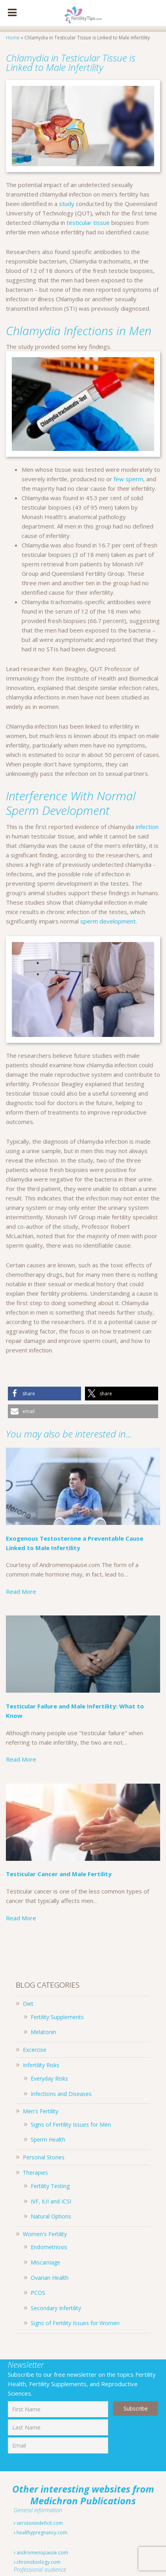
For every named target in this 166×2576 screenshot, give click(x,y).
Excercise (34, 2049)
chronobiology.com (37, 2562)
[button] (44, 1393)
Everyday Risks (49, 2078)
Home (13, 37)
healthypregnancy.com (40, 2532)
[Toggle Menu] (12, 13)
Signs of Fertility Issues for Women (75, 2323)
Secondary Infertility (56, 2308)
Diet (28, 2003)
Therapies (35, 2172)
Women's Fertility (45, 2234)
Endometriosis (49, 2247)
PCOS (38, 2292)
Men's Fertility (40, 2111)
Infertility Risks (41, 2065)
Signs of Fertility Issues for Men (71, 2124)
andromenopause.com (41, 2552)
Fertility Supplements (57, 2017)
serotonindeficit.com (38, 2523)
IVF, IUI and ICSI (51, 2201)
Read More (21, 1591)
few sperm (128, 479)
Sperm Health (48, 2139)
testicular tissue (88, 222)
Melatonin (43, 2032)
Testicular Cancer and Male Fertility (59, 1874)
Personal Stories (44, 2157)
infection (147, 827)
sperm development (108, 921)
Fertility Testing (50, 2186)
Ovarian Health (49, 2277)
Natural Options (51, 2216)
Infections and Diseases (61, 2094)
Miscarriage (45, 2262)
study (65, 204)
